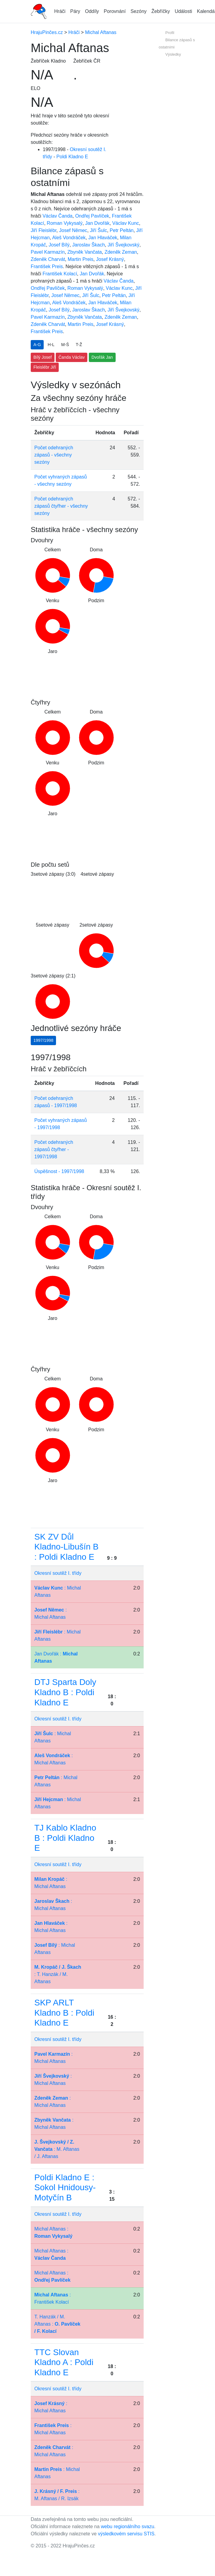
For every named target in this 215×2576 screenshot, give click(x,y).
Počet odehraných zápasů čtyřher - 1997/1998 (53, 1149)
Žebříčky (160, 11)
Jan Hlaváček (102, 237)
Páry (75, 11)
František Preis (47, 266)
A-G (37, 344)
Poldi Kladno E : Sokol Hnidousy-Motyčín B (65, 2187)
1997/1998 (43, 1040)
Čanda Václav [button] (71, 357)
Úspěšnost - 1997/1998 (59, 1171)
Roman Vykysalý (65, 223)
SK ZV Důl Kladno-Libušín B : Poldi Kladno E (66, 1547)
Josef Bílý (59, 244)
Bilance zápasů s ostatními (177, 43)
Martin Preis (80, 259)
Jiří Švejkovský (123, 244)
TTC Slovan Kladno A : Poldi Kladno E (63, 2362)
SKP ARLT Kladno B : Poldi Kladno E (64, 2012)
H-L (51, 344)
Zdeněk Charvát (48, 259)
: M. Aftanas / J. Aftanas (56, 2149)
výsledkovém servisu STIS (126, 2533)
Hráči (59, 11)
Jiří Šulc (98, 230)
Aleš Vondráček (69, 237)
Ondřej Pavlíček (92, 215)
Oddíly (92, 11)
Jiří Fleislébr (43, 230)
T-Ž (79, 344)
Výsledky (173, 54)
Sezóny (138, 11)
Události (183, 11)
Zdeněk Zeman (120, 252)
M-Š (65, 344)
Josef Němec (73, 230)
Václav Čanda (57, 215)
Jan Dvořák (97, 223)
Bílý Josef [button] (42, 357)
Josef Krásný (110, 259)
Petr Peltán (121, 230)
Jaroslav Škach (88, 244)
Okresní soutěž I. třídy (58, 1573)
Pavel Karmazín (48, 252)
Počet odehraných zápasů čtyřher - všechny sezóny (61, 506)
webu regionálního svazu (127, 2526)
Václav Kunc (125, 223)
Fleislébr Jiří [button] (44, 367)
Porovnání (115, 11)
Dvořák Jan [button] (102, 357)
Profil (169, 32)
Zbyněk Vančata (84, 252)
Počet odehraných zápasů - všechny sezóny (53, 455)
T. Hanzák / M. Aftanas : (57, 2324)
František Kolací (59, 273)
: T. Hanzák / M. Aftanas (57, 1974)
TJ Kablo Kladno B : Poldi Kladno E (65, 1838)
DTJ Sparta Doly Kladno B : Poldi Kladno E (65, 1692)
